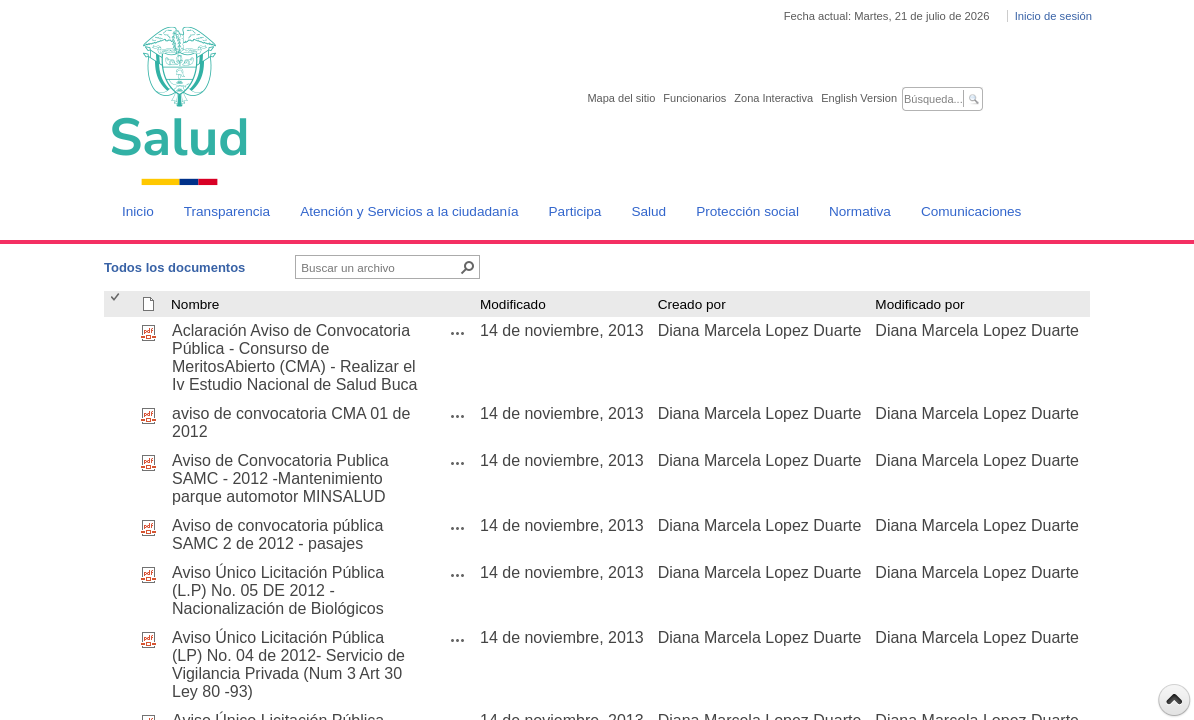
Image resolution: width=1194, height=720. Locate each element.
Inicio (138, 211)
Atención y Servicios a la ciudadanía (409, 211)
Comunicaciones (971, 211)
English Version (859, 98)
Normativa (860, 211)
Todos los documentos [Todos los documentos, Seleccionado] (174, 267)
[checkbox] (116, 304)
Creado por (692, 304)
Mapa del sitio (621, 98)
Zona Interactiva (773, 98)
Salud (648, 211)
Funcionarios (694, 98)
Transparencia (227, 211)
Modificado (513, 304)
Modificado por (919, 304)
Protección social (747, 211)
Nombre (195, 304)
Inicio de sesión (1053, 16)
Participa (575, 211)
